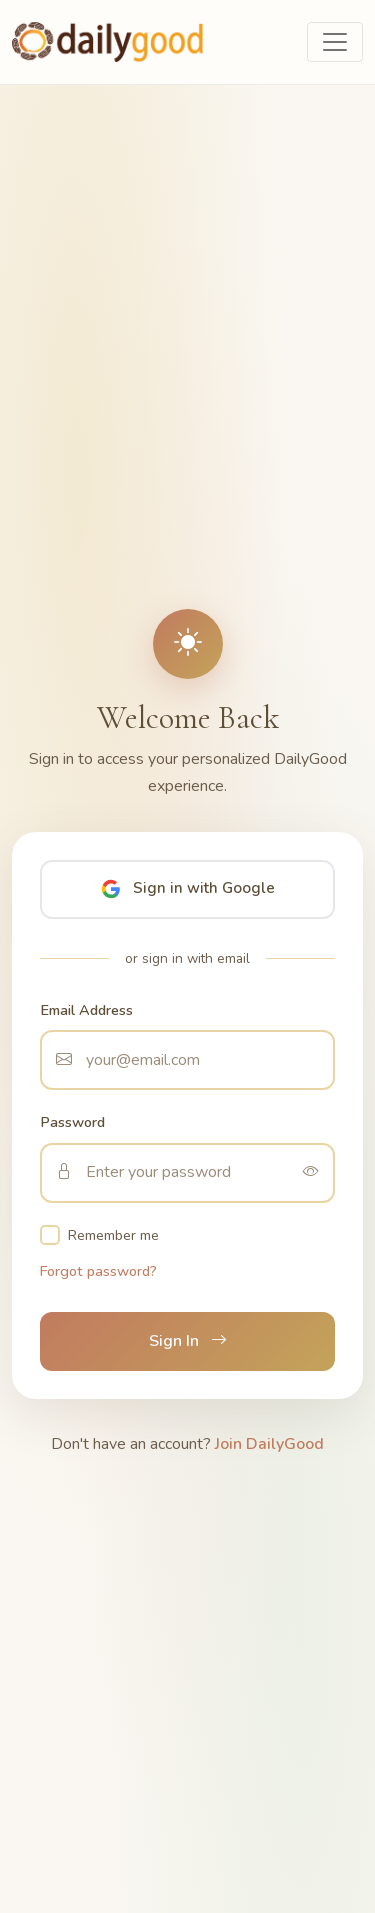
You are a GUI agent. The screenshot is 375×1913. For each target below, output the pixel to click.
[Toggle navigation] (335, 42)
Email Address (86, 1010)
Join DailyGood (269, 1444)
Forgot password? (98, 1271)
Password (72, 1122)
